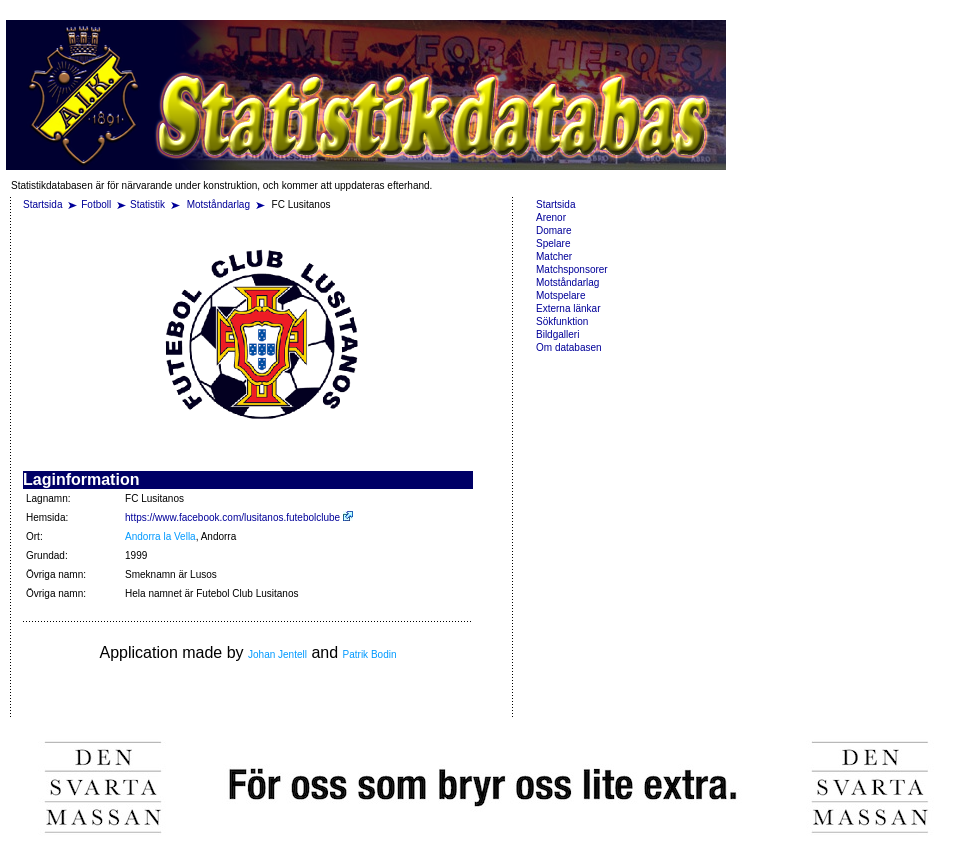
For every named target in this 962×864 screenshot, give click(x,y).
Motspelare (560, 295)
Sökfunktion (562, 321)
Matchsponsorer (572, 269)
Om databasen (569, 347)
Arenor (551, 217)
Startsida (42, 204)
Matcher (554, 256)
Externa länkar (568, 308)
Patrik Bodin (370, 654)
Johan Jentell (277, 654)
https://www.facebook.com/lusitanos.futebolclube (239, 517)
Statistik (147, 204)
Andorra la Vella (160, 536)
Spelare (553, 243)
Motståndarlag (220, 204)
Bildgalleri (557, 334)
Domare (554, 230)
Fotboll (96, 204)
